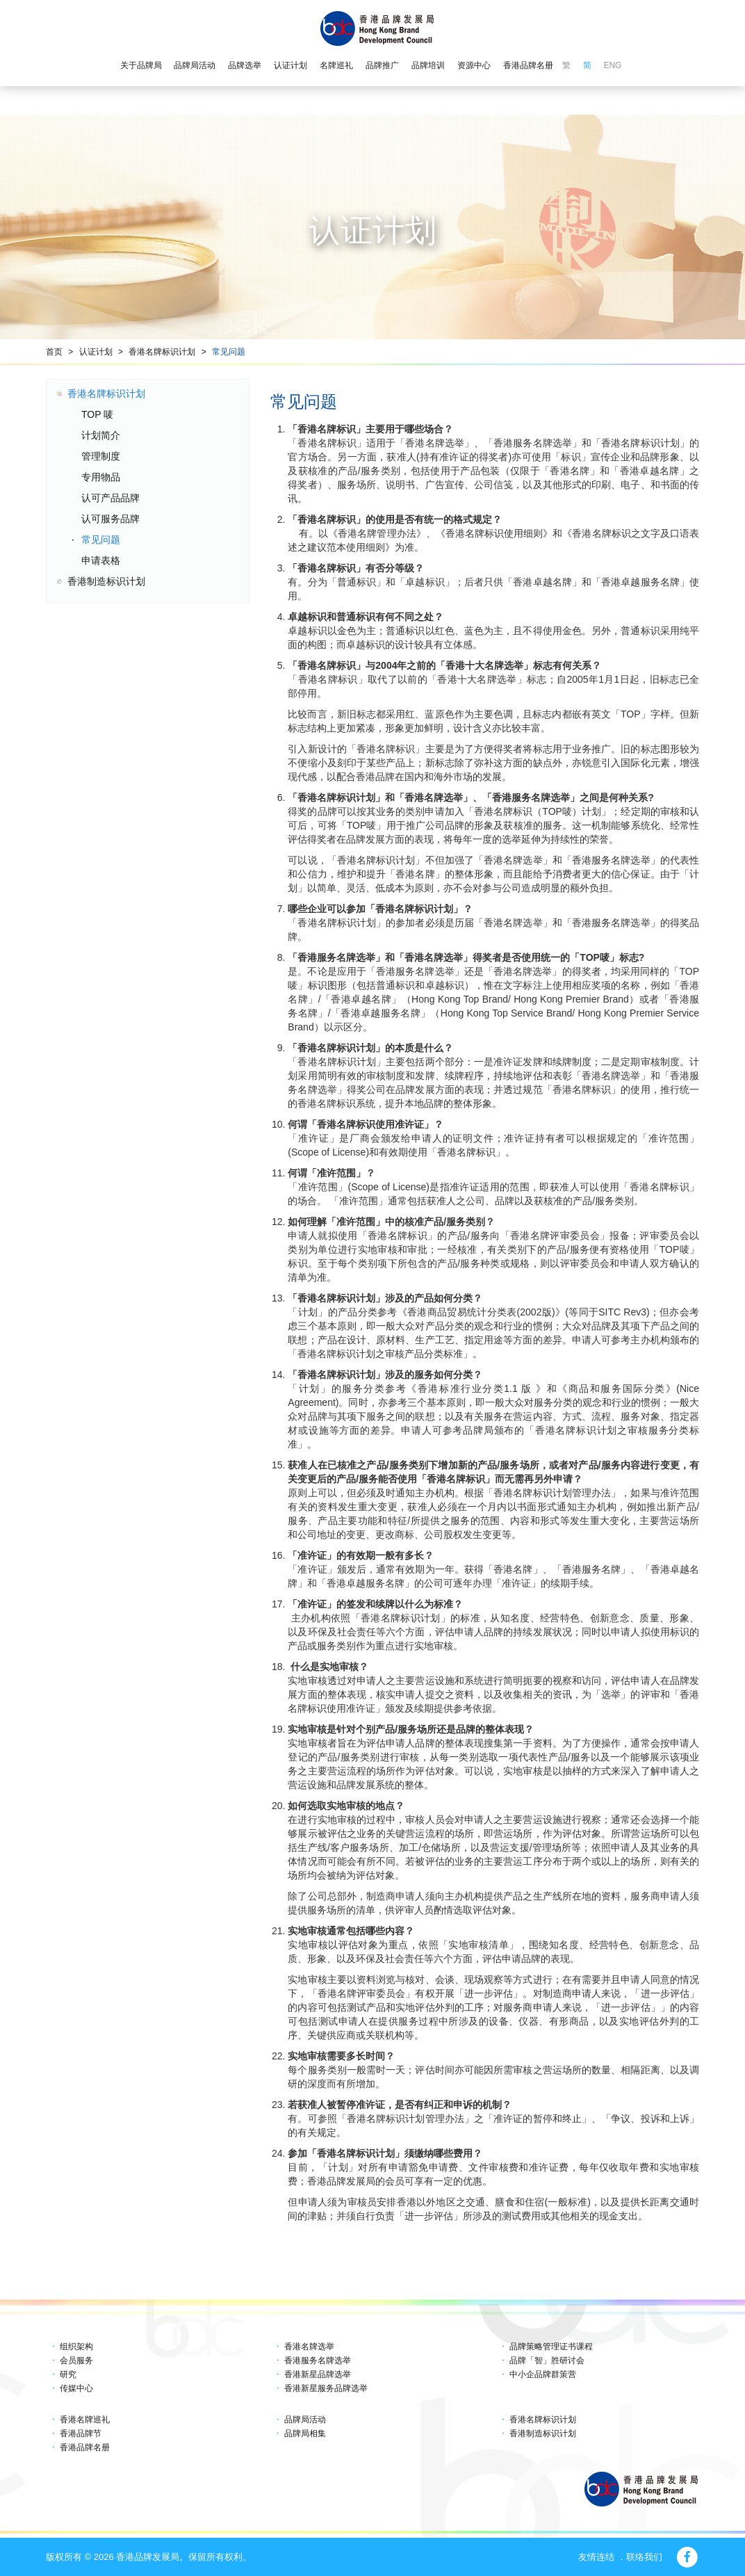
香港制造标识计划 (106, 581)
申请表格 (100, 560)
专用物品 (100, 477)
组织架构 (76, 2346)
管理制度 (100, 456)
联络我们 (644, 2557)
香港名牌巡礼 (85, 2419)
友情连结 (596, 2557)
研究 (68, 2374)
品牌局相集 (305, 2433)
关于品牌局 (141, 65)
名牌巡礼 (336, 65)
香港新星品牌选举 (317, 2374)
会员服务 (76, 2360)
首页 (54, 352)
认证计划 (290, 65)
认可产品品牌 (110, 497)
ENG (612, 65)
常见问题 (228, 352)
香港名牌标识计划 (162, 352)
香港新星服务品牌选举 (326, 2388)
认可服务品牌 (110, 518)
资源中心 (474, 65)
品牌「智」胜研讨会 (546, 2360)
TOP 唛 (97, 414)
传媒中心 (76, 2388)
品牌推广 (382, 65)
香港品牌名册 (528, 65)
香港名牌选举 (309, 2346)
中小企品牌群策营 (542, 2374)
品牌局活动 (194, 65)
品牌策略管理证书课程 (551, 2346)
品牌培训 (428, 65)
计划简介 (100, 435)
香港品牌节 (80, 2433)
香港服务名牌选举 (317, 2360)
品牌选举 (244, 65)
